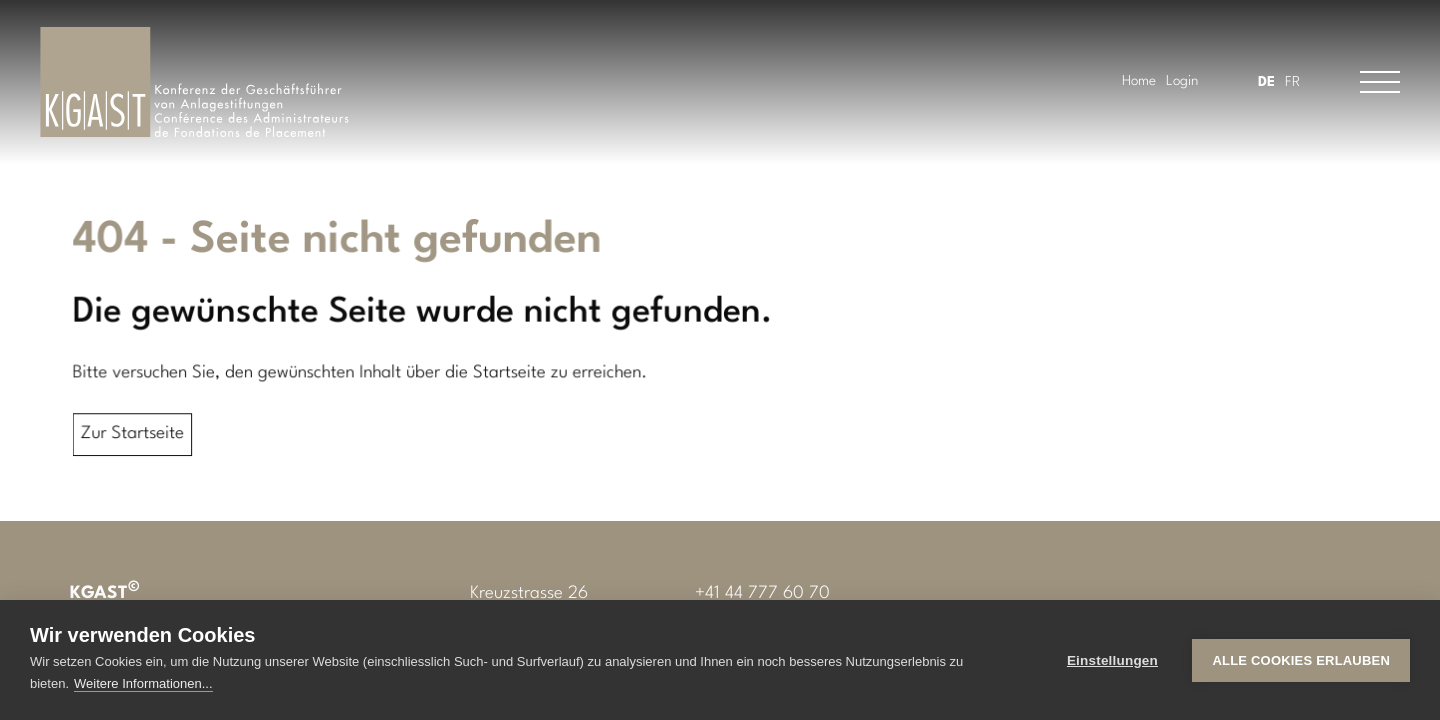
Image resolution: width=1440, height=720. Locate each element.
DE (1266, 82)
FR (1292, 82)
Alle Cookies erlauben (1301, 660)
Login (1182, 81)
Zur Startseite (137, 434)
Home (1139, 81)
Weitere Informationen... (143, 683)
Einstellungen (1112, 660)
